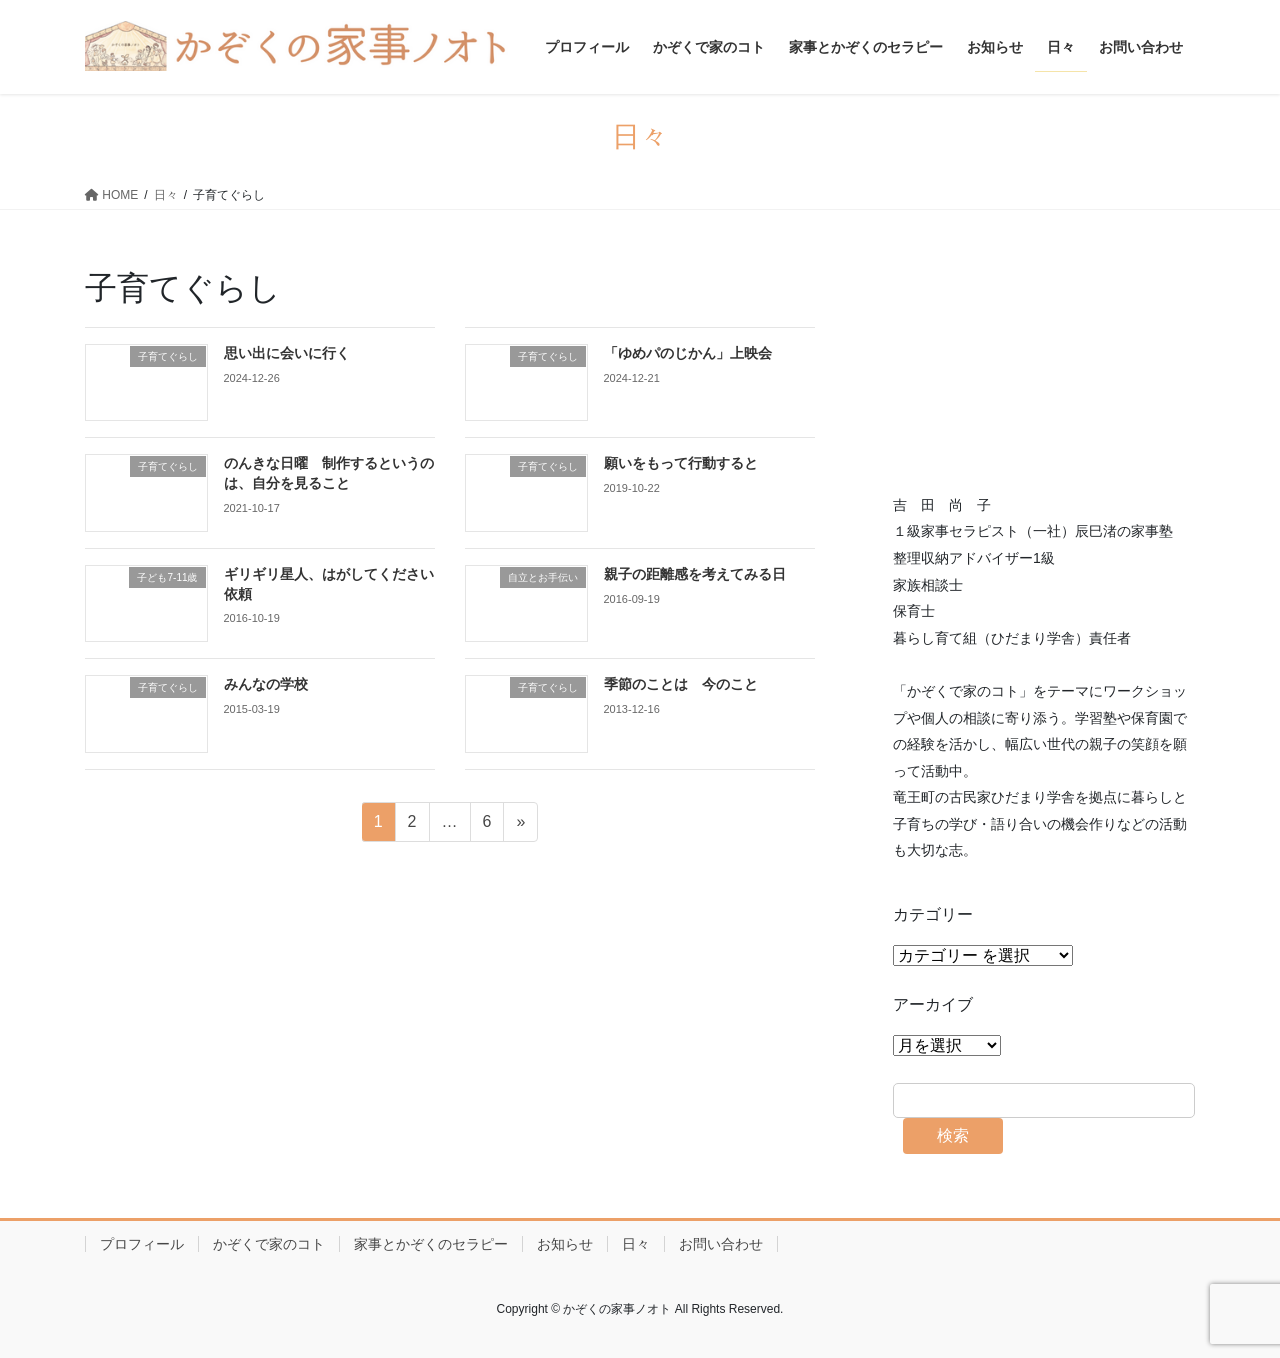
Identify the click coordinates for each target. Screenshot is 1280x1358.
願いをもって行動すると (681, 463)
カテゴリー (933, 914)
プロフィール (142, 1244)
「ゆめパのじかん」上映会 (688, 353)
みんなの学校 (266, 684)
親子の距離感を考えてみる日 (695, 574)
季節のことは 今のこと (681, 684)
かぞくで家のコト (269, 1244)
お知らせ (565, 1244)
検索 (953, 1135)
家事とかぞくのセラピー (431, 1244)
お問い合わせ (721, 1244)
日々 (636, 1244)
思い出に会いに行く (287, 353)
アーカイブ (933, 1004)
